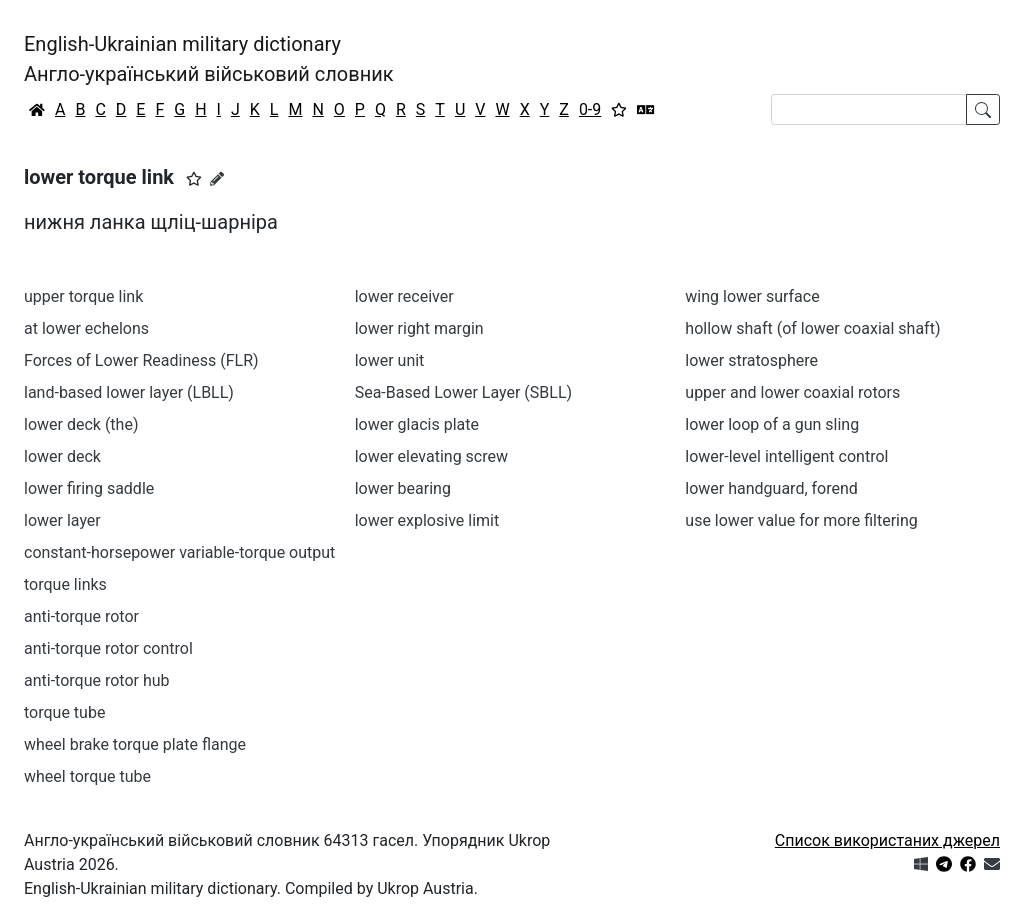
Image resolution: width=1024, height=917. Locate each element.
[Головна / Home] (37, 110)
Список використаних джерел (887, 840)
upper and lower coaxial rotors (792, 392)
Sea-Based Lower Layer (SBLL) (463, 392)
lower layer (62, 520)
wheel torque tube (87, 776)
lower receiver (404, 296)
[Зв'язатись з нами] (992, 864)
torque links (65, 584)
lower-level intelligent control (786, 456)
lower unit (390, 360)
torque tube (64, 712)
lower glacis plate (417, 424)
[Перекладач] (646, 110)
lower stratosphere (751, 360)
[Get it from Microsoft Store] (921, 864)
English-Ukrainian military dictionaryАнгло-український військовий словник (209, 59)
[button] (194, 179)
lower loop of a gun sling (772, 424)
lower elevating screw (431, 456)
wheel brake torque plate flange (135, 744)
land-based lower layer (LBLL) (129, 392)
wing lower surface (752, 296)
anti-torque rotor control (108, 648)
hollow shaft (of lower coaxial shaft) (812, 328)
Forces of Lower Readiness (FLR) (141, 360)
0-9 (590, 109)
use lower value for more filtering (801, 520)
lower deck (62, 456)
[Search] (869, 109)
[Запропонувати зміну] (217, 179)
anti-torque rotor (81, 616)
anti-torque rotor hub (97, 680)
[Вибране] (619, 110)
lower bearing (403, 488)
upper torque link (83, 296)
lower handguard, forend (771, 488)
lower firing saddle (89, 488)
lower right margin (419, 328)
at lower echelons (86, 328)
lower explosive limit (427, 520)
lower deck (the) (81, 424)
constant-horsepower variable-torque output (179, 552)
